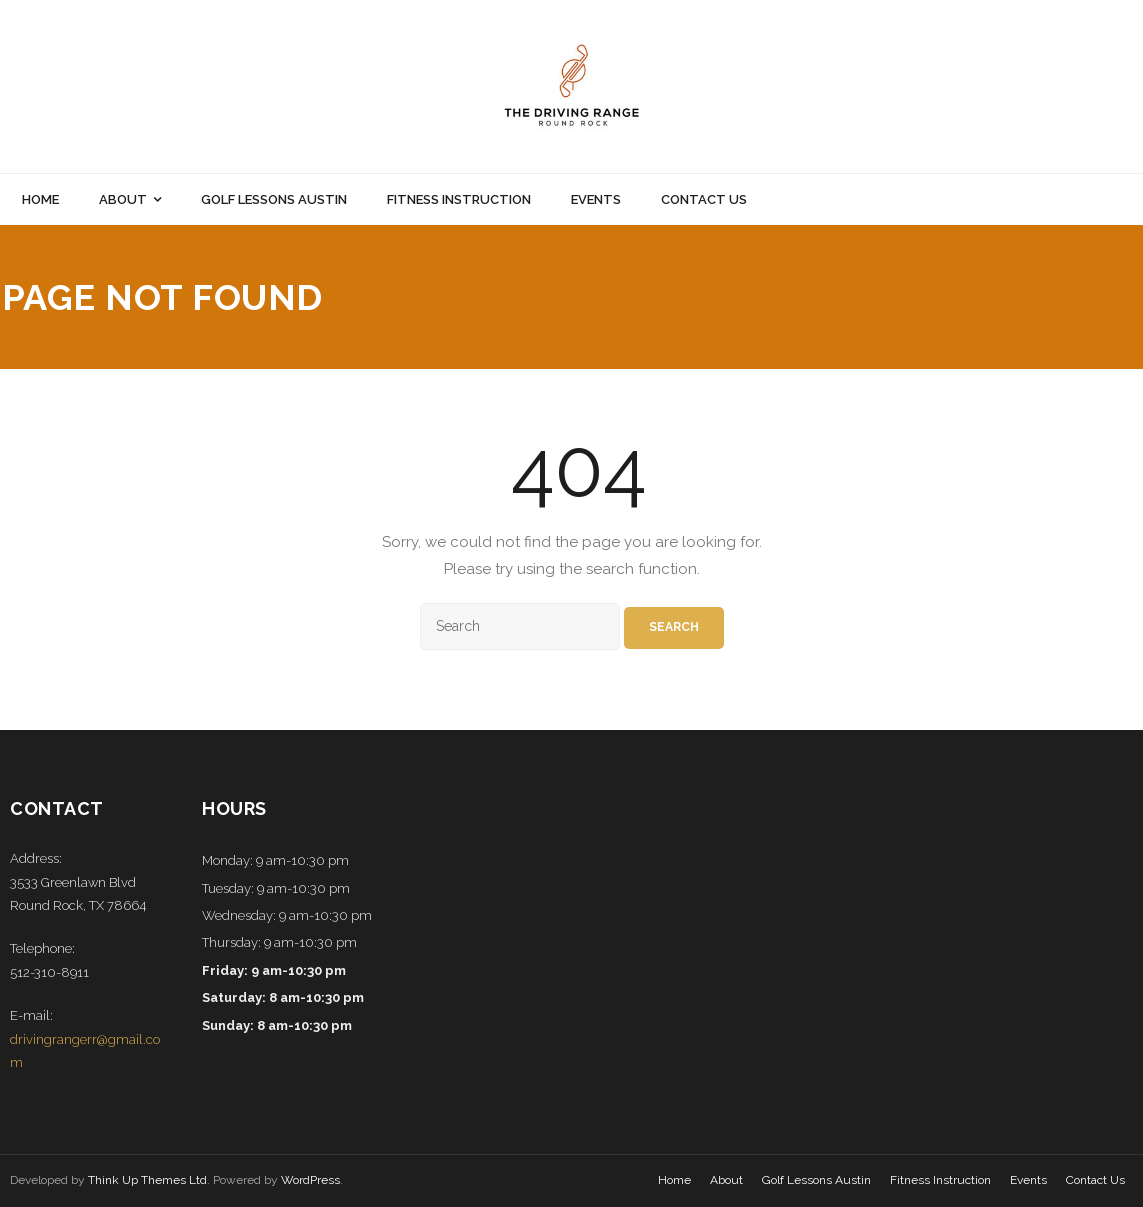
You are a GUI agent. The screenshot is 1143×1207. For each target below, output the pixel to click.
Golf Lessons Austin (816, 1180)
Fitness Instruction (940, 1180)
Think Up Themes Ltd (147, 1180)
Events (1028, 1180)
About (726, 1180)
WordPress (310, 1180)
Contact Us (1095, 1180)
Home (674, 1180)
